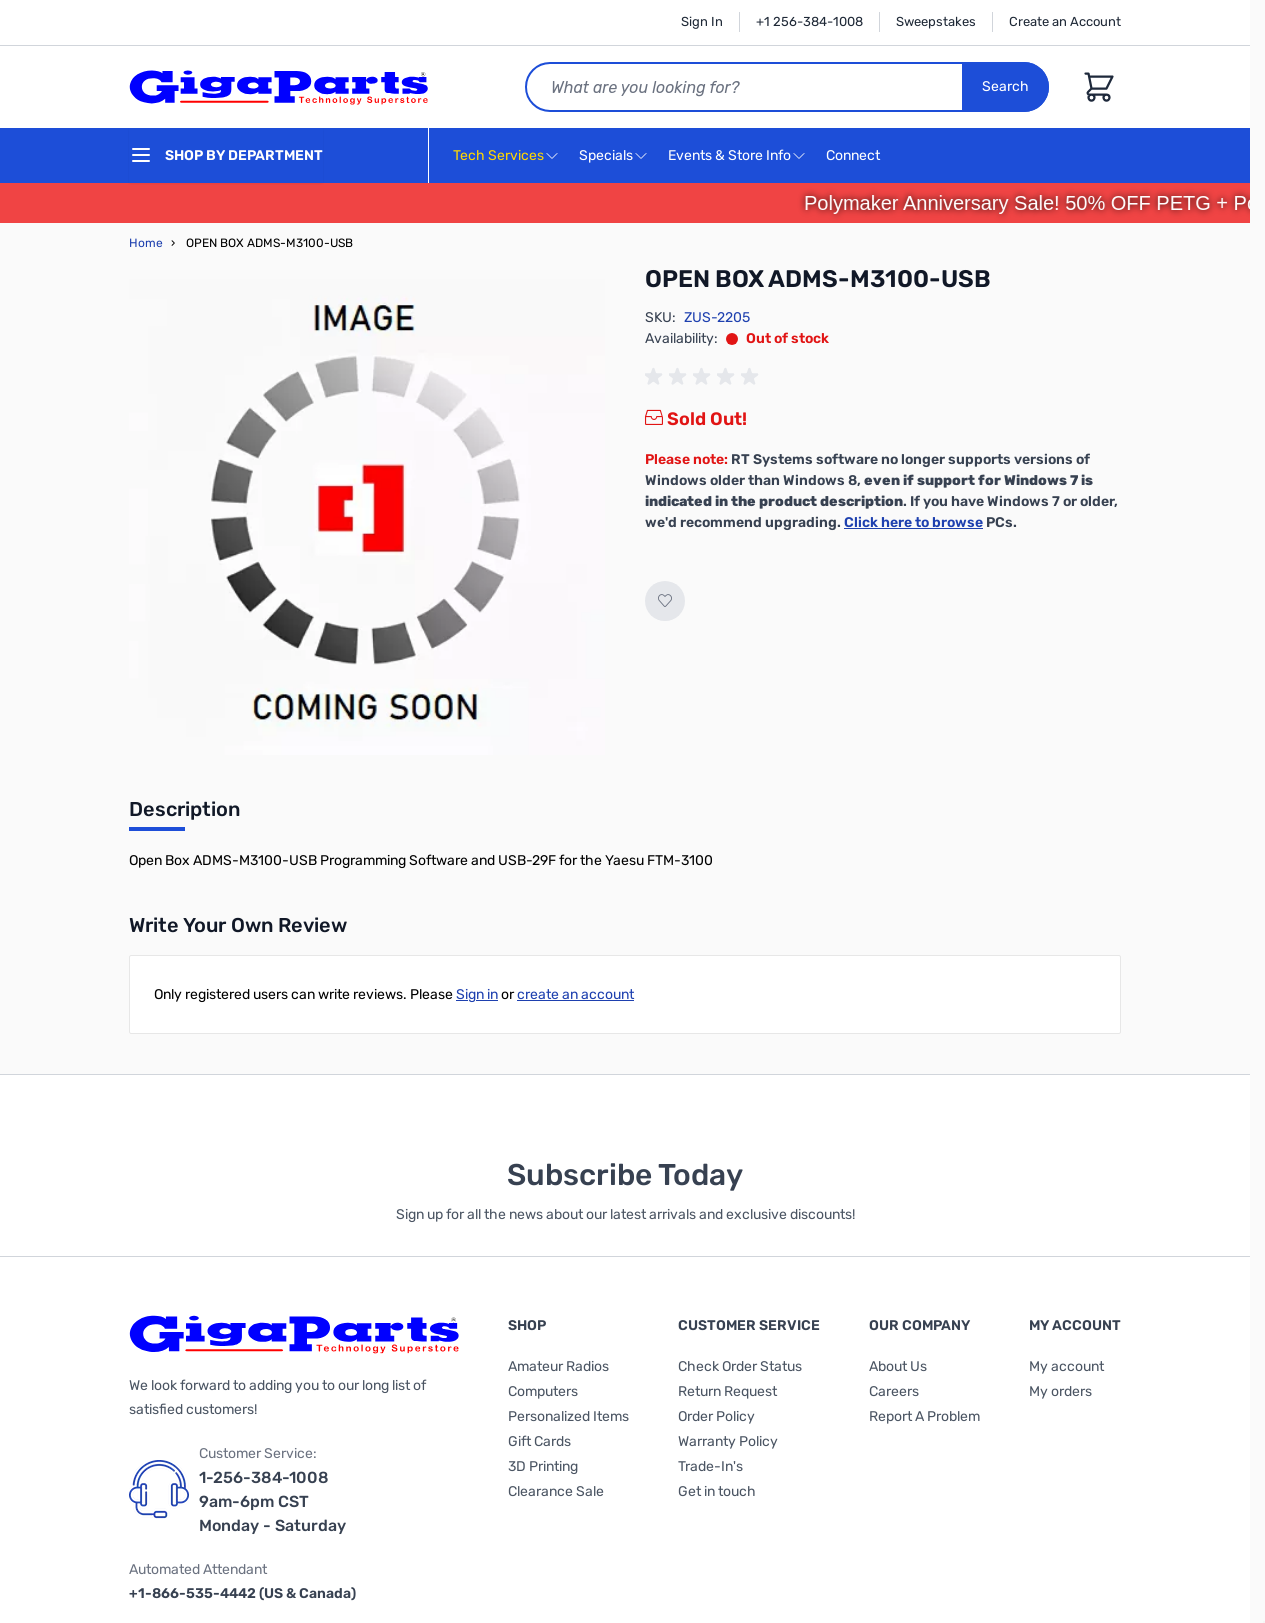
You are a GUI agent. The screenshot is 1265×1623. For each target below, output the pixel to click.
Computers (543, 1391)
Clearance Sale (556, 1491)
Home (146, 243)
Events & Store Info (729, 155)
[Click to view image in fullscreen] (367, 517)
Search (1005, 86)
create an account (575, 994)
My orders (1060, 1391)
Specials (606, 155)
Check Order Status (740, 1366)
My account (1066, 1366)
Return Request (727, 1391)
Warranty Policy (728, 1441)
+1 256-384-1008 (809, 21)
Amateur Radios (558, 1366)
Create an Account (1065, 21)
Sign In (702, 21)
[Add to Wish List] (665, 601)
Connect (855, 156)
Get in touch (717, 1491)
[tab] (184, 815)
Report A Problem (924, 1416)
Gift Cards (539, 1441)
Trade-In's (710, 1466)
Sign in (477, 994)
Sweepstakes (936, 21)
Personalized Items (568, 1416)
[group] (705, 377)
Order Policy (716, 1416)
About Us (898, 1366)
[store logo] (279, 87)
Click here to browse (913, 522)
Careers (894, 1391)
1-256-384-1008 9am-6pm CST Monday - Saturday (272, 1501)
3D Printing (543, 1466)
